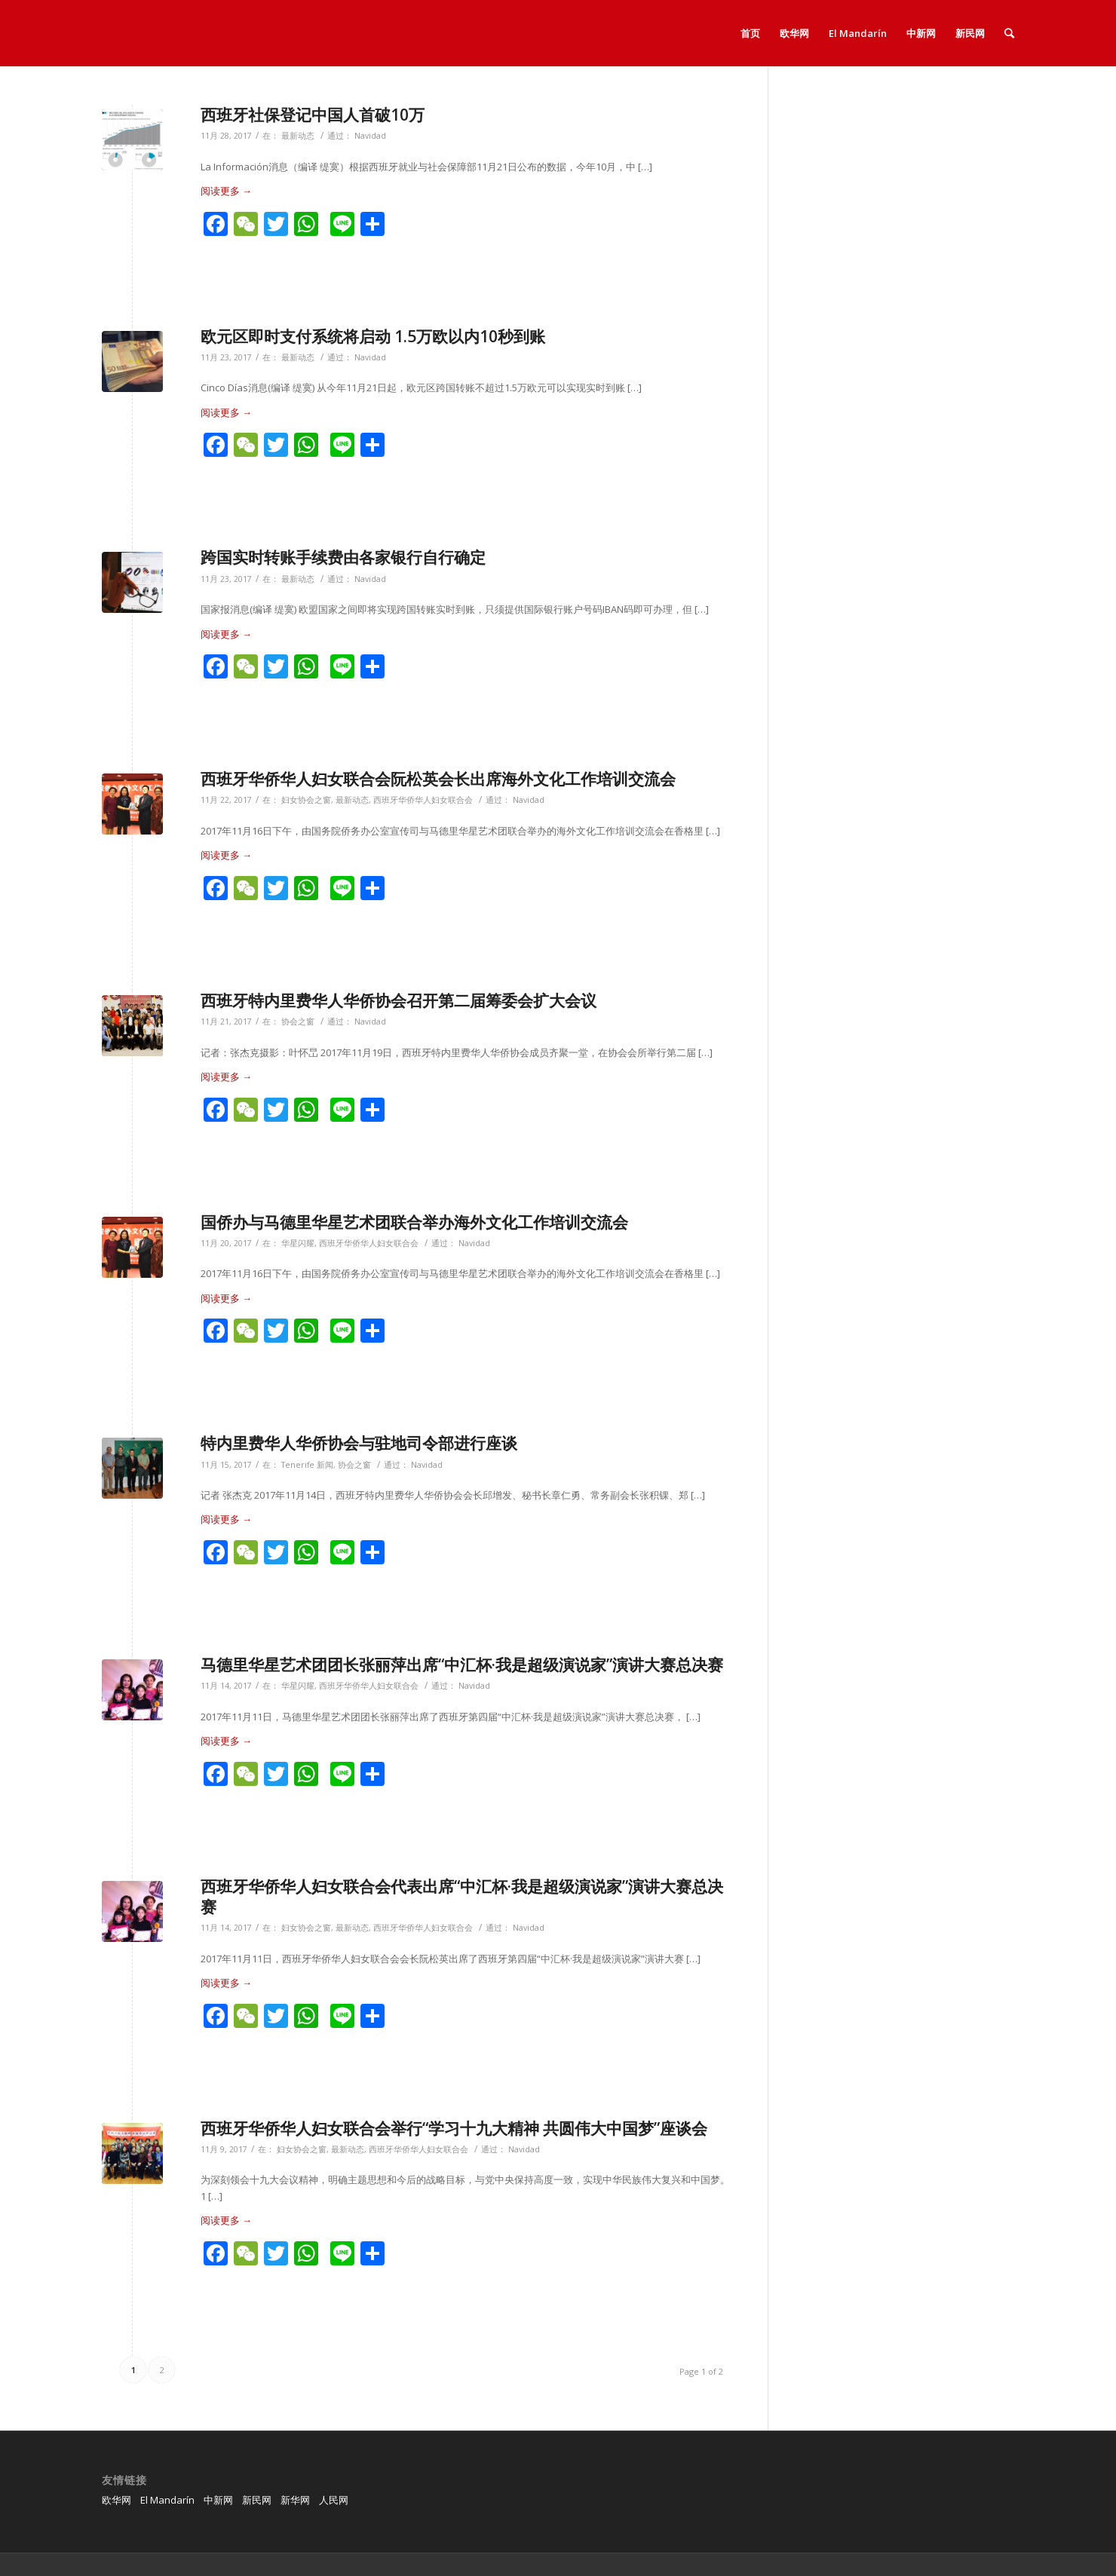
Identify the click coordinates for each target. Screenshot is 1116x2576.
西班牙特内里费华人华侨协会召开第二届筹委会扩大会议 (398, 1000)
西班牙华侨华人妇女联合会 (423, 800)
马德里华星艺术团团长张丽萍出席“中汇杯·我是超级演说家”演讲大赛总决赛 (462, 1664)
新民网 (256, 2500)
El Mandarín (167, 2500)
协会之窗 (297, 1021)
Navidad (370, 135)
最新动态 (297, 135)
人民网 (333, 2500)
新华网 (295, 2500)
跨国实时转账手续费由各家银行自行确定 (343, 557)
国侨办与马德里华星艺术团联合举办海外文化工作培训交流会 (414, 1222)
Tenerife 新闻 (307, 1465)
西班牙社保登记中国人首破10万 (313, 114)
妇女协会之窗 (306, 800)
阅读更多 (226, 191)
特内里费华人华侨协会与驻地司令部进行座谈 (359, 1442)
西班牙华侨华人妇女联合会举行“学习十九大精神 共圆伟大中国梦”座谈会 (454, 2128)
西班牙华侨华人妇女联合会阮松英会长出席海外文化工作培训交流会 (438, 778)
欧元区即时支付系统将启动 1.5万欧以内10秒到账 (373, 336)
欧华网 (116, 2500)
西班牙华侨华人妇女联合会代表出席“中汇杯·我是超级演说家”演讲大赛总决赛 (462, 1896)
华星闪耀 (297, 1243)
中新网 (218, 2500)
